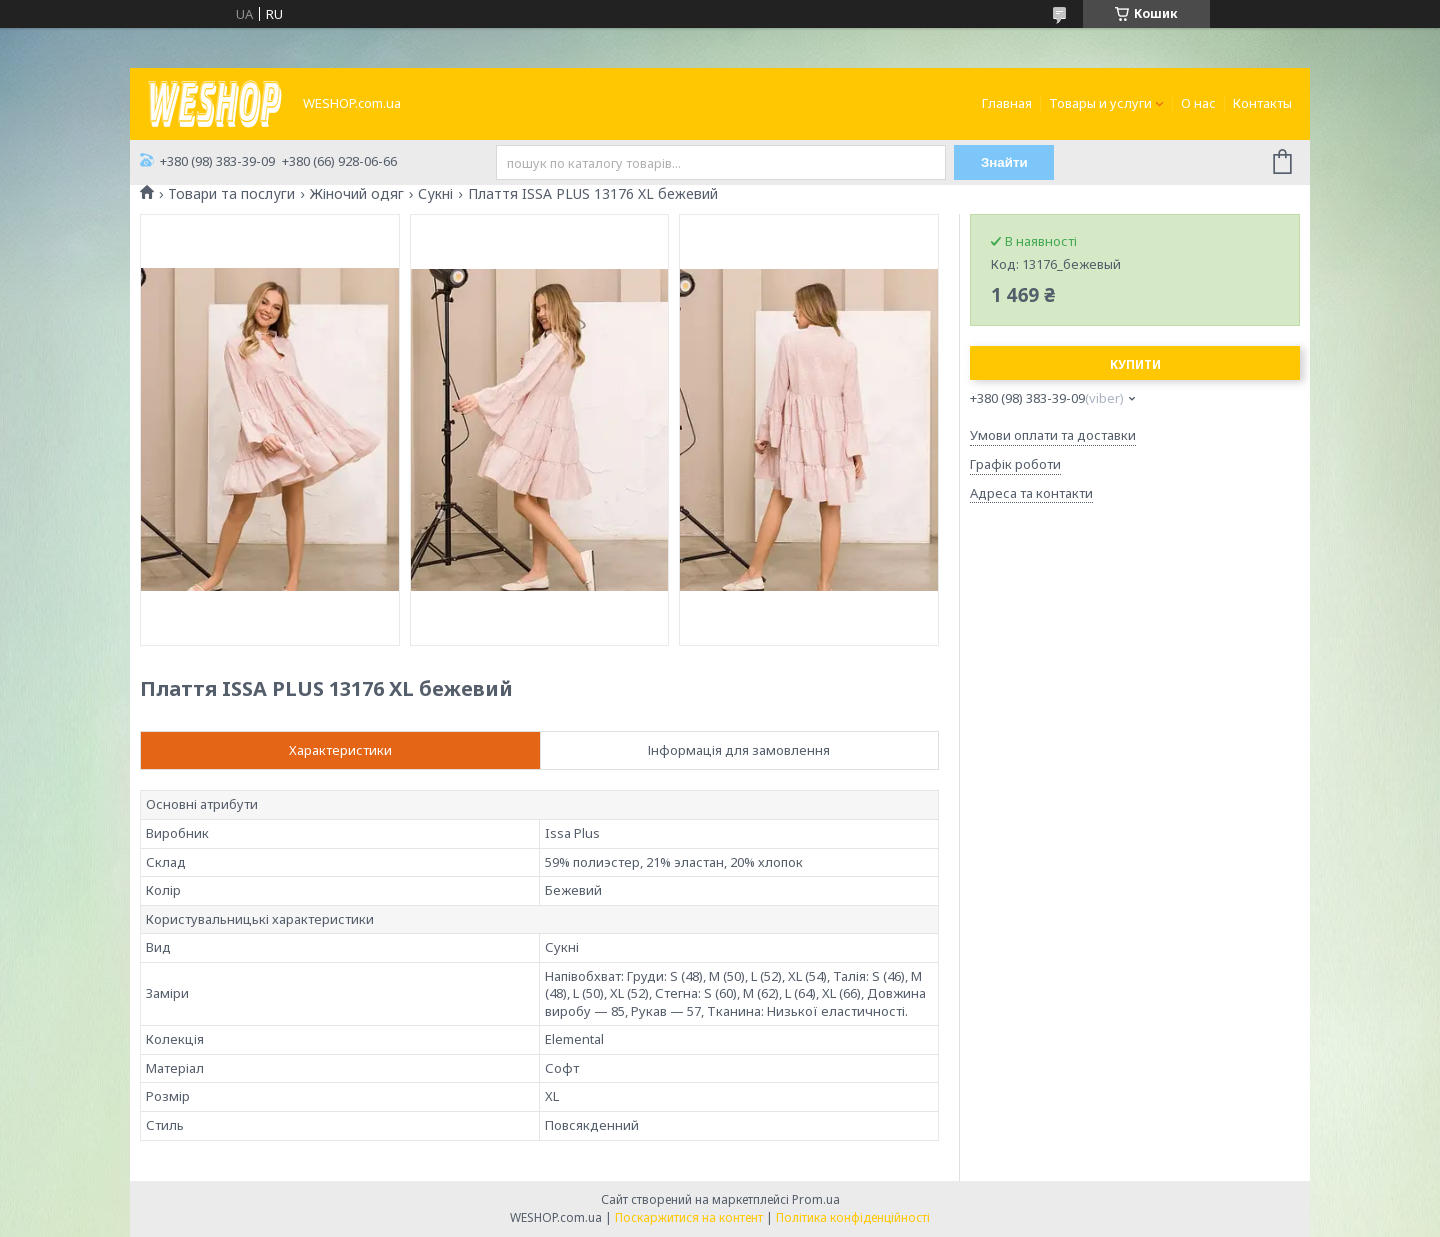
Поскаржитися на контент (689, 1217)
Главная (1007, 103)
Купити (1135, 364)
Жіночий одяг (357, 194)
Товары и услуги (1100, 103)
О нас (1198, 103)
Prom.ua (816, 1199)
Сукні (435, 194)
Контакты (1262, 103)
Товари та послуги (231, 194)
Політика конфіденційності (853, 1217)
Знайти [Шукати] (1004, 162)
